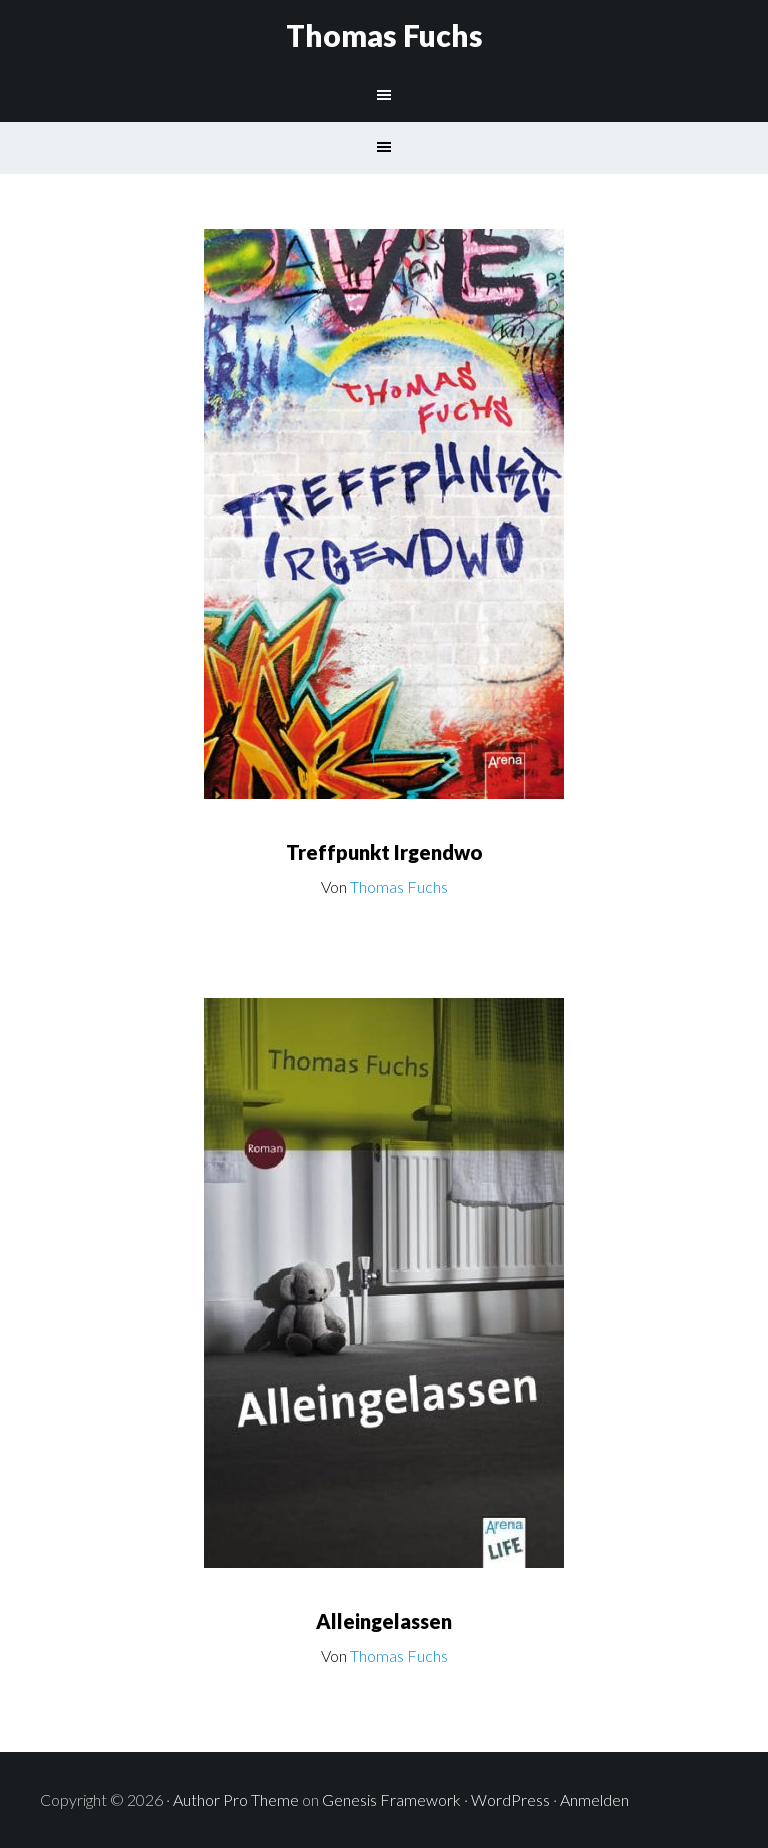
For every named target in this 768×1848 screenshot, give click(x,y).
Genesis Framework (391, 1799)
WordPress (510, 1799)
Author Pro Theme (236, 1799)
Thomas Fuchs (384, 35)
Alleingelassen (384, 1621)
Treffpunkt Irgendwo (384, 852)
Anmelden (594, 1799)
